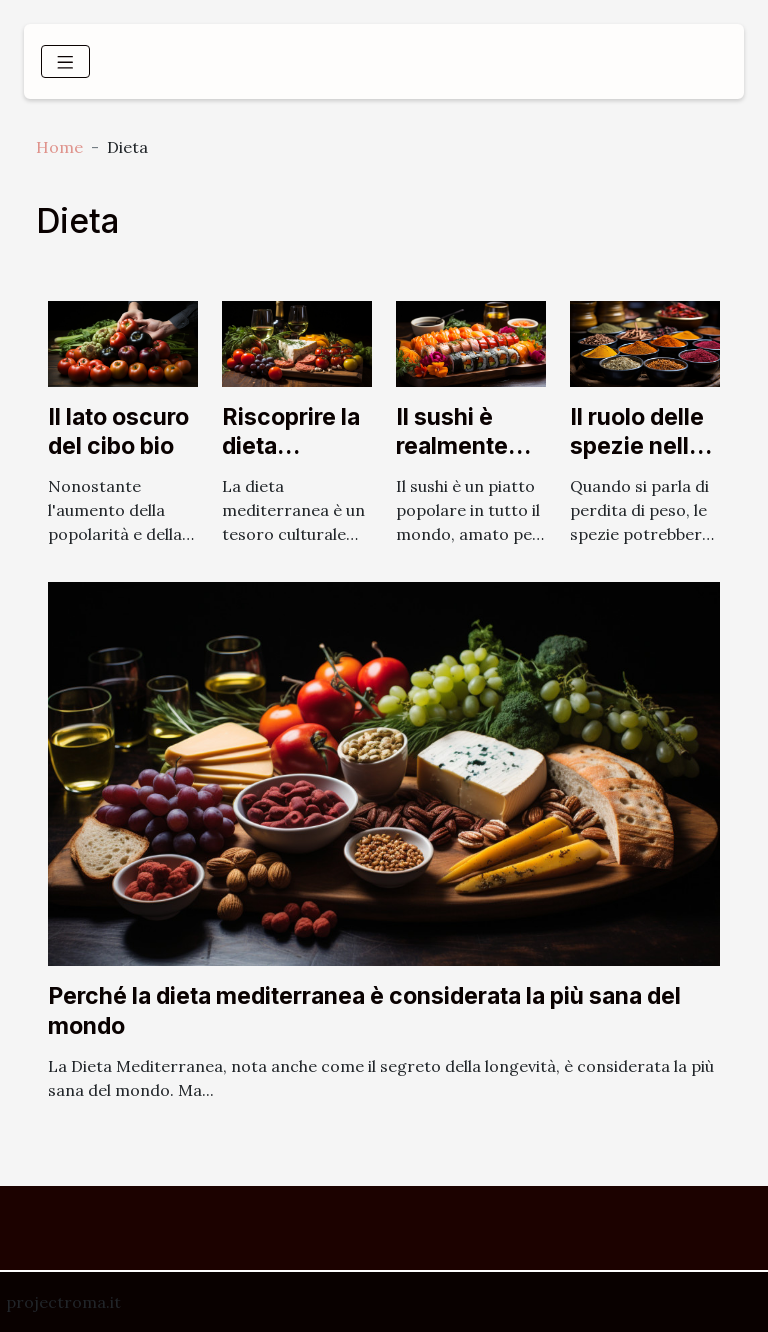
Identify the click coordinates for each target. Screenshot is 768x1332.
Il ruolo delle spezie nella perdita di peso (637, 462)
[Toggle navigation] (65, 61)
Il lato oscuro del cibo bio (118, 432)
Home (59, 147)
